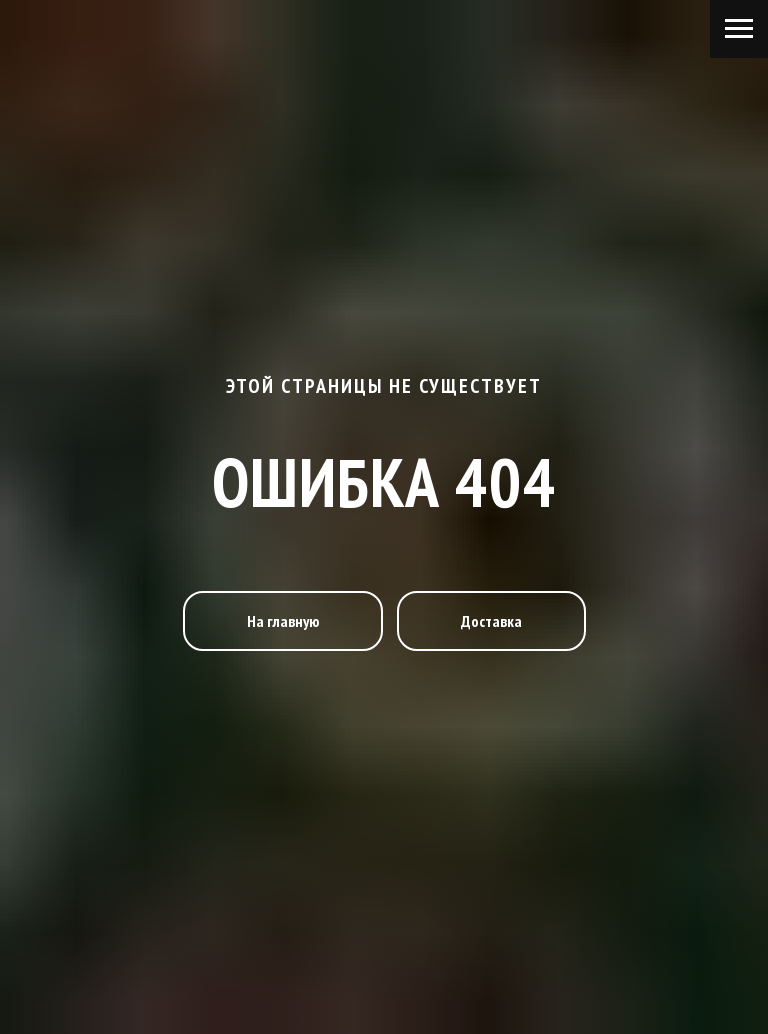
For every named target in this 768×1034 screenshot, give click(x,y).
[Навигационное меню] (739, 29)
